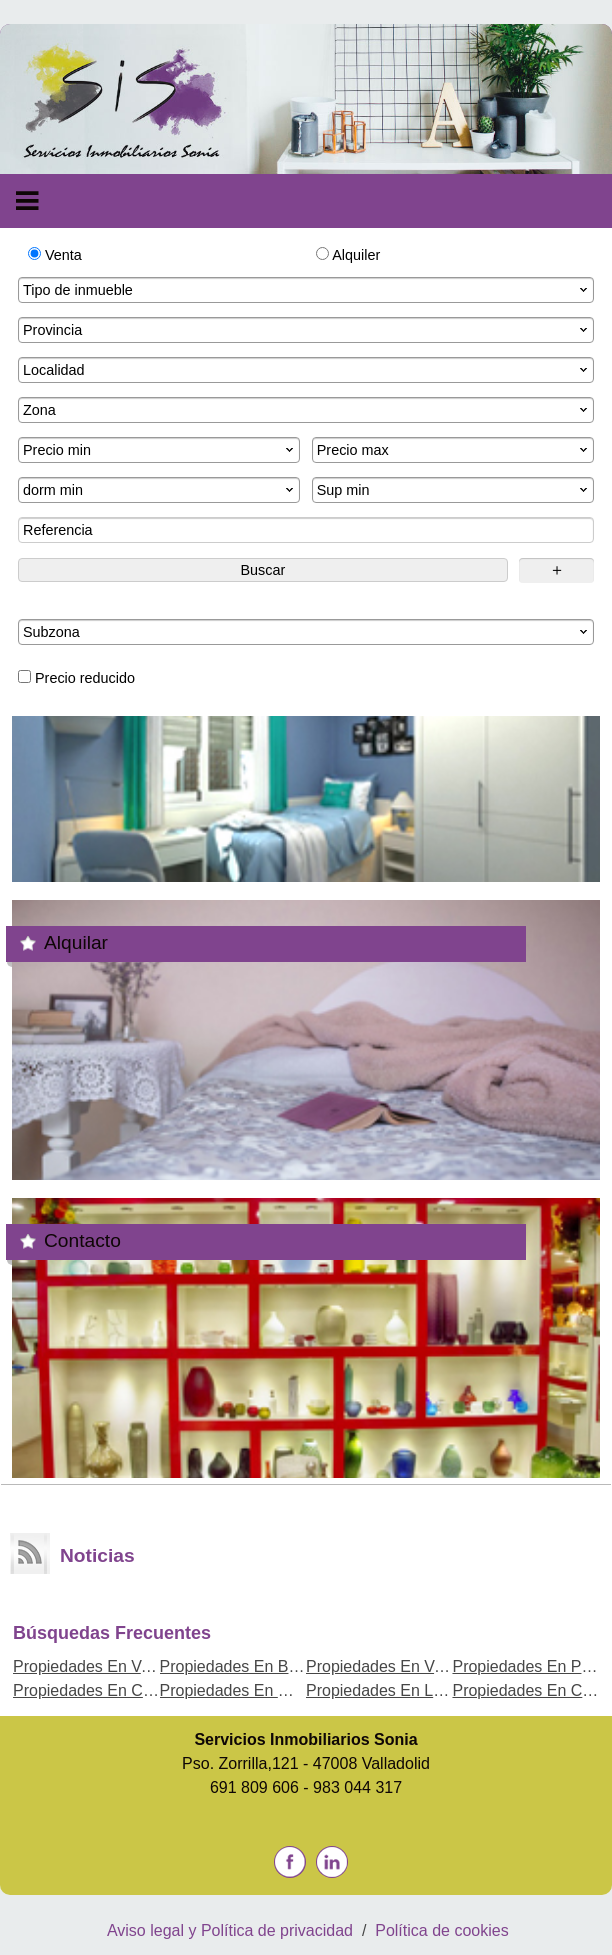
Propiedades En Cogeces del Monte (141, 1690)
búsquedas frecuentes (112, 1633)
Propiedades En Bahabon (251, 1666)
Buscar (262, 570)
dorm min (160, 490)
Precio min (160, 450)
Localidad (307, 370)
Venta (55, 255)
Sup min (454, 490)
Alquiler (348, 255)
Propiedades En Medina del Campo (286, 1690)
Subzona (307, 632)
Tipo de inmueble (307, 290)
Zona (307, 410)
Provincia (307, 330)
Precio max (454, 450)
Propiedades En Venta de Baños (421, 1666)
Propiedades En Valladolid (106, 1666)
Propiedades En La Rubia (397, 1690)
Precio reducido (76, 678)
